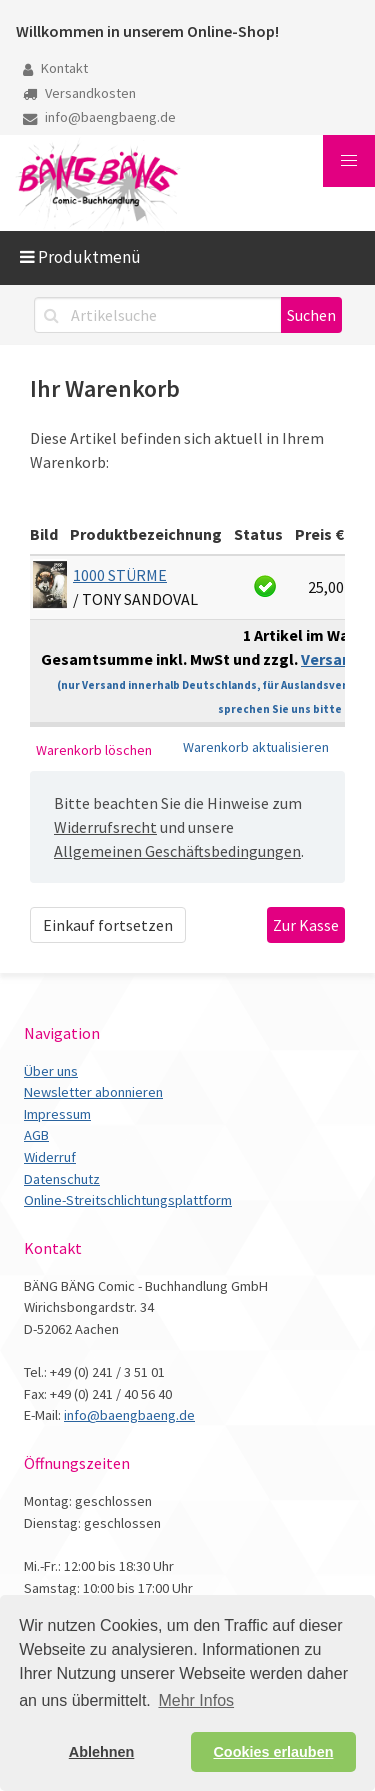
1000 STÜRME (120, 575)
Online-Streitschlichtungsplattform (128, 1200)
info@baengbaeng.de (99, 117)
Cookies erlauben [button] (273, 1752)
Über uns (51, 1071)
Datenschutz (62, 1179)
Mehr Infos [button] (196, 1700)
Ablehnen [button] (102, 1752)
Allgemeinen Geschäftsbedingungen (177, 851)
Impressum (57, 1114)
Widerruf (50, 1157)
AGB (36, 1135)
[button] (349, 161)
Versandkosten (79, 93)
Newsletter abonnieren (93, 1092)
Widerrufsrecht (105, 827)
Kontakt (55, 68)
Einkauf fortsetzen (108, 925)
